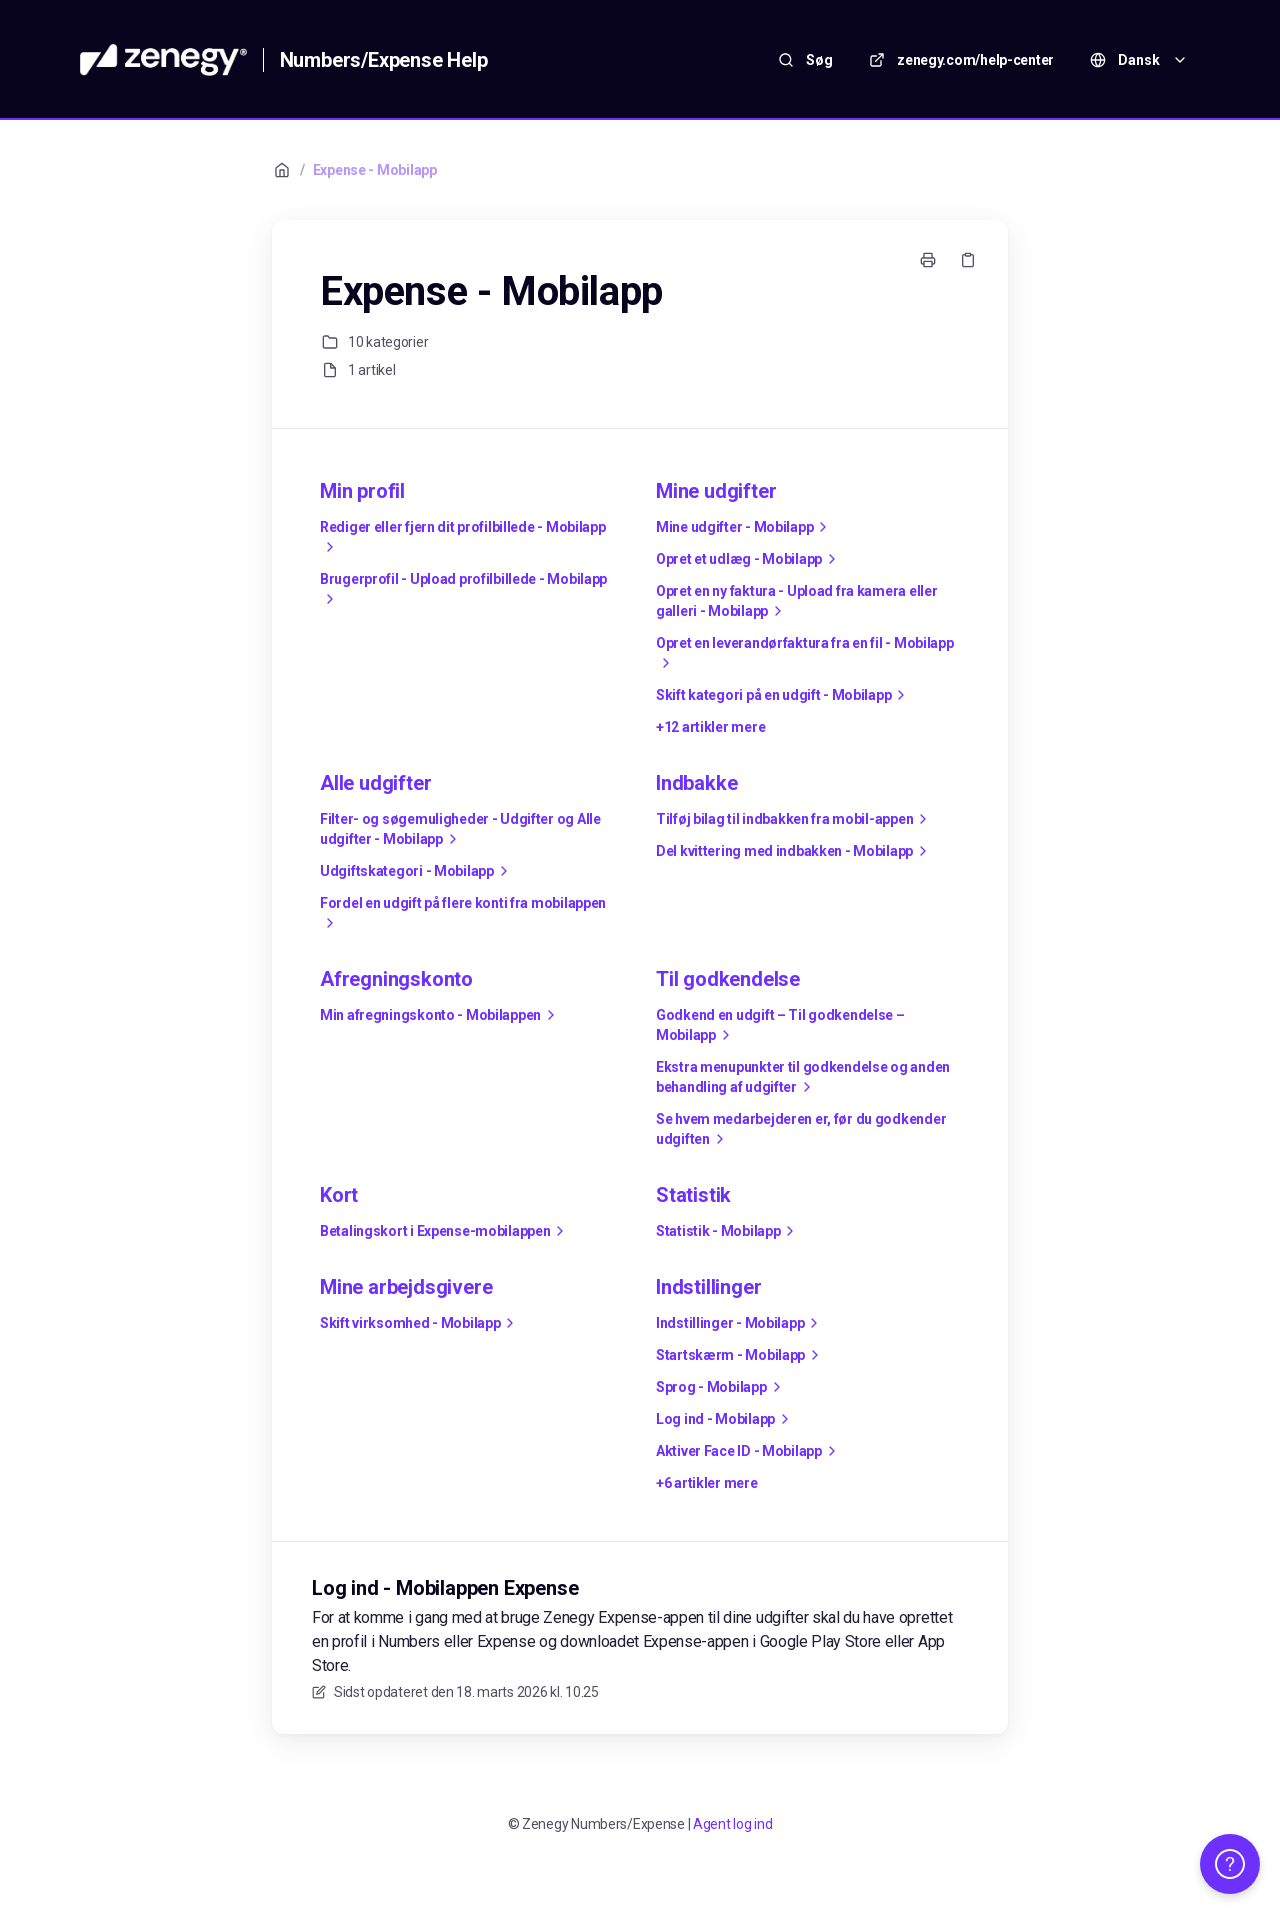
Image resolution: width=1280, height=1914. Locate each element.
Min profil (362, 491)
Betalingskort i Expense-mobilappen (445, 1231)
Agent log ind (732, 1824)
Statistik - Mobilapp (728, 1231)
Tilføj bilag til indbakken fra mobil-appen (794, 819)
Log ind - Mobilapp (725, 1419)
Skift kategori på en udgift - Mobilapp (783, 695)
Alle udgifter (375, 783)
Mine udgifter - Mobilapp (744, 527)
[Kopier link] (968, 260)
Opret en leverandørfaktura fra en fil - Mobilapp (805, 654)
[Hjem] (163, 60)
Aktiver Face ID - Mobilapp (749, 1451)
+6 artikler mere (707, 1483)
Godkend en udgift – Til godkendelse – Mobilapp (780, 1026)
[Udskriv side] (928, 260)
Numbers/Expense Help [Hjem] (384, 60)
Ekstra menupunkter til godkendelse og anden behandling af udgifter (803, 1078)
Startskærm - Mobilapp (740, 1355)
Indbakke (696, 783)
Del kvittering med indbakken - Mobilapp (794, 851)
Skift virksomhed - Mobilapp (420, 1323)
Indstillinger (708, 1287)
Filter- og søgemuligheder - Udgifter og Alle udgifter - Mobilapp (460, 830)
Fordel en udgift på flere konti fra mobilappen (463, 914)
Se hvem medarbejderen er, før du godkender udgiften (801, 1130)
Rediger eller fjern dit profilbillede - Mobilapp (463, 538)
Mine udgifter (716, 491)
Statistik (693, 1195)
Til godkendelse (728, 979)
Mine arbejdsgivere (406, 1287)
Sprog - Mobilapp (721, 1387)
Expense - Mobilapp (375, 170)
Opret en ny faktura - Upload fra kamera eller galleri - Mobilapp (796, 602)
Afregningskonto (396, 979)
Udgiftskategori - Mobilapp (417, 871)
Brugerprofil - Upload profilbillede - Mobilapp (463, 590)
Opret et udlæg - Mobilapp (749, 559)
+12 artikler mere (710, 727)
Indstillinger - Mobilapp (740, 1323)
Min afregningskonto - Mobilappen (440, 1015)
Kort (339, 1195)
